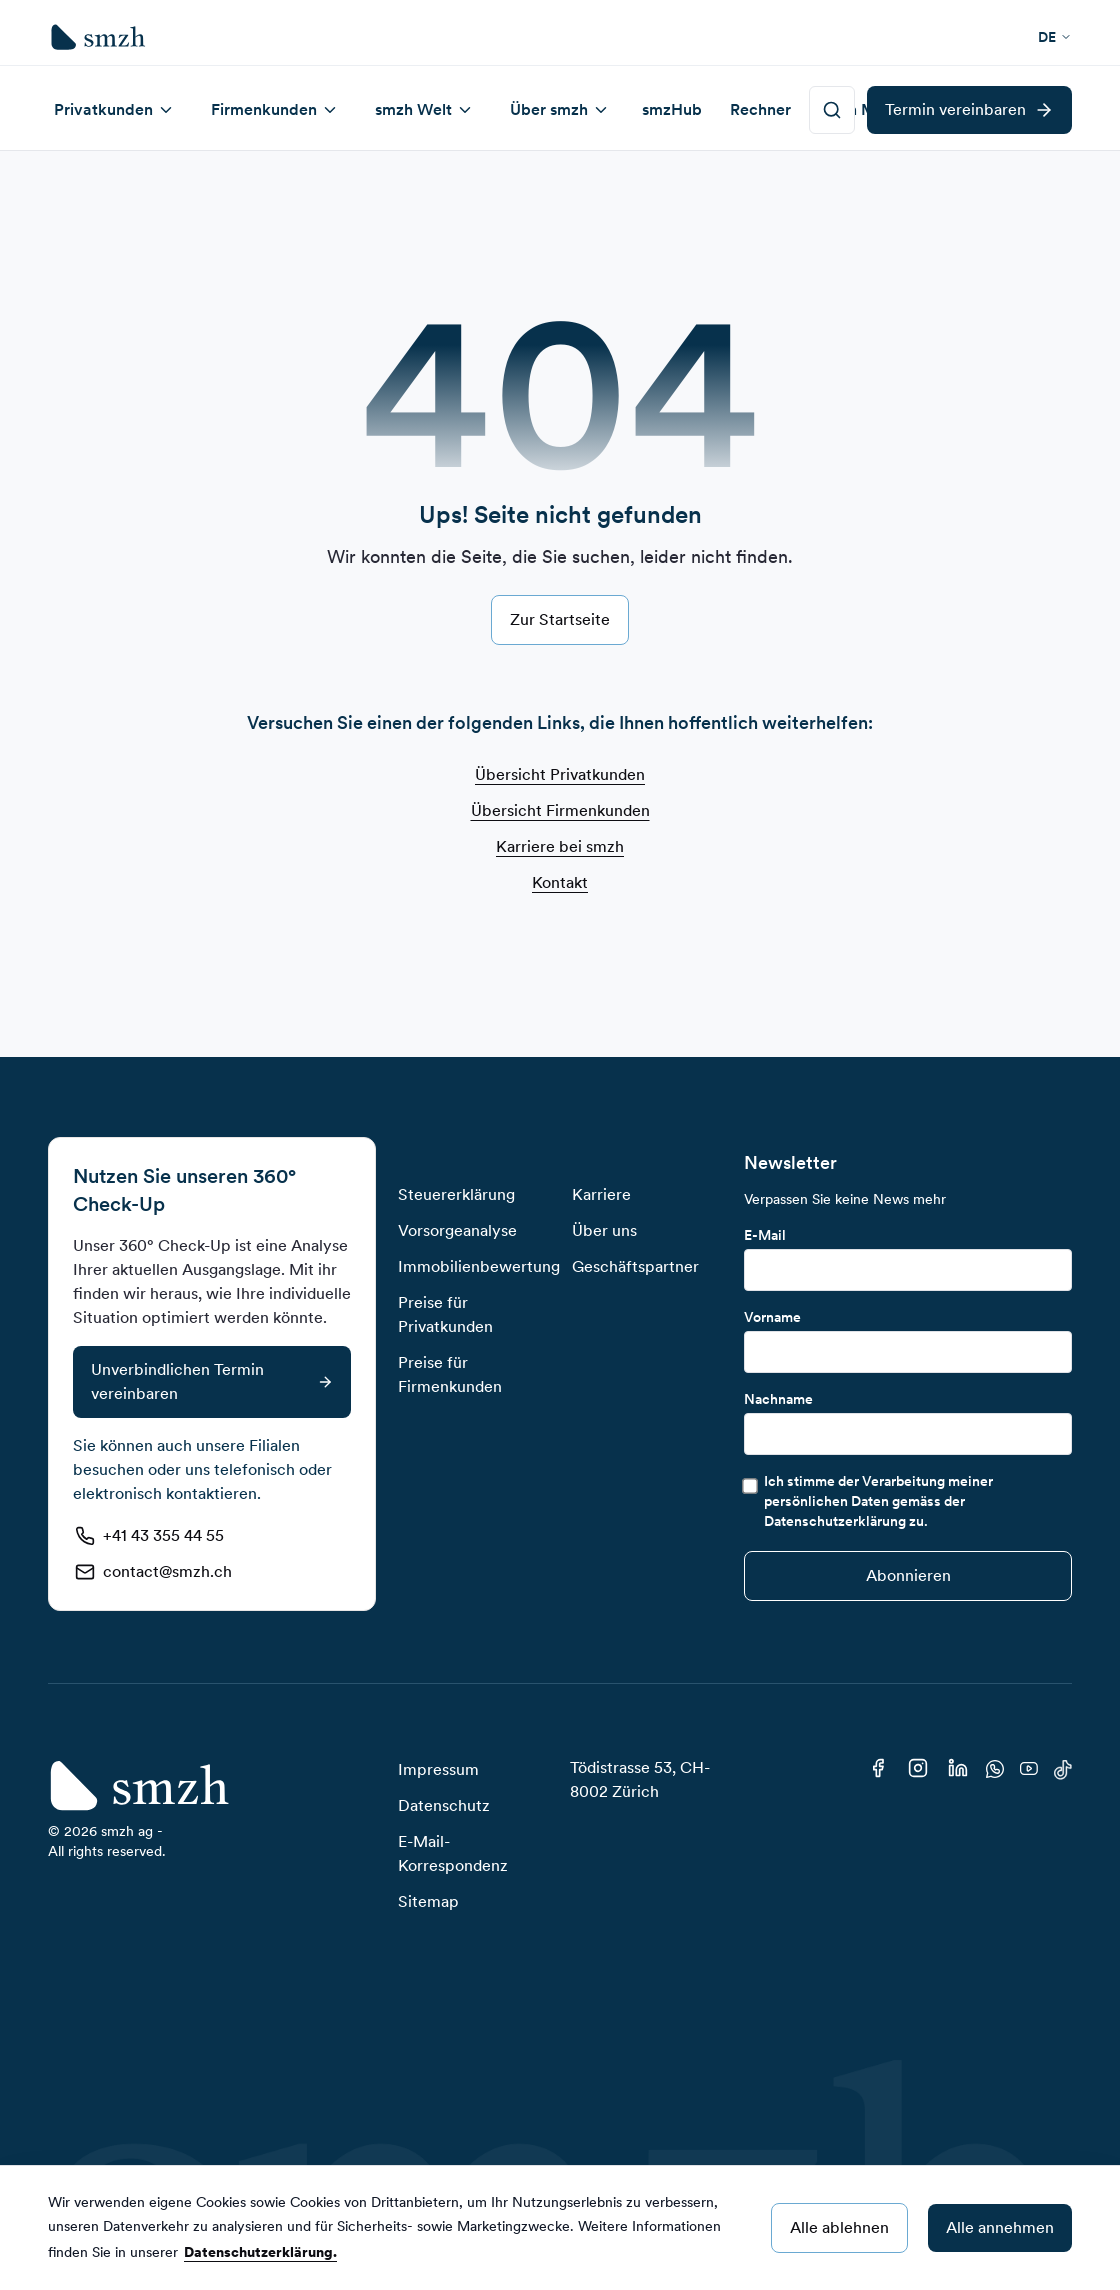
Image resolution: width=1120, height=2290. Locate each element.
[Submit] (908, 1576)
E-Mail (765, 1235)
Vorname (772, 1317)
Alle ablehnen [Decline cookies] (839, 2227)
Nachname (778, 1399)
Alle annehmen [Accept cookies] (1000, 2227)
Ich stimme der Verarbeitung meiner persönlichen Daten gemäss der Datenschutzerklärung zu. (878, 1501)
